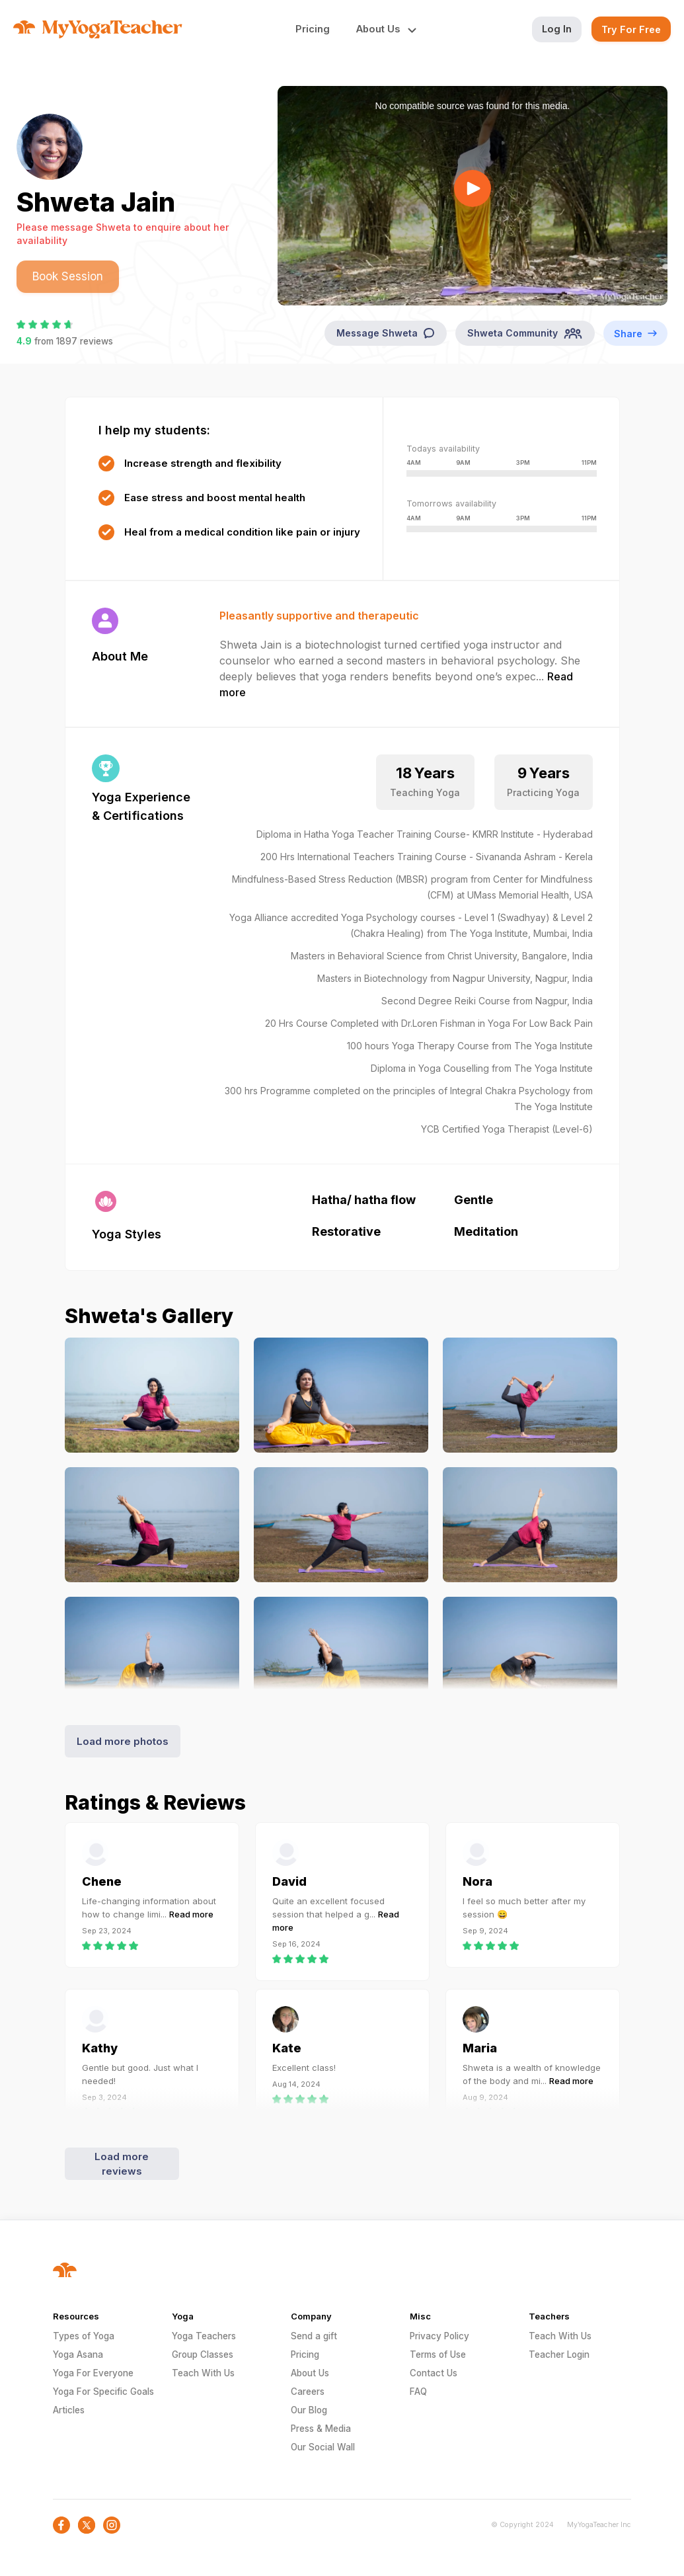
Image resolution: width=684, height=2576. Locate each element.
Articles (69, 2410)
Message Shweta (385, 333)
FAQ (418, 2391)
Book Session (67, 276)
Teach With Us (203, 2373)
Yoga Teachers (204, 2336)
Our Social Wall (323, 2447)
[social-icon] (61, 2525)
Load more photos (123, 1741)
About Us (310, 2373)
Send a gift (314, 2336)
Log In (557, 28)
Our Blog (309, 2410)
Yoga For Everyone (93, 2373)
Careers (307, 2391)
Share (635, 333)
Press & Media (321, 2428)
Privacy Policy (439, 2336)
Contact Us (433, 2373)
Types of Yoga (83, 2336)
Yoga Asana (78, 2354)
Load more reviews (122, 2164)
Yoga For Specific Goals (103, 2391)
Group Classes (202, 2354)
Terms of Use (438, 2354)
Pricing (312, 28)
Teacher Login (559, 2354)
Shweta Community (525, 333)
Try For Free (631, 29)
